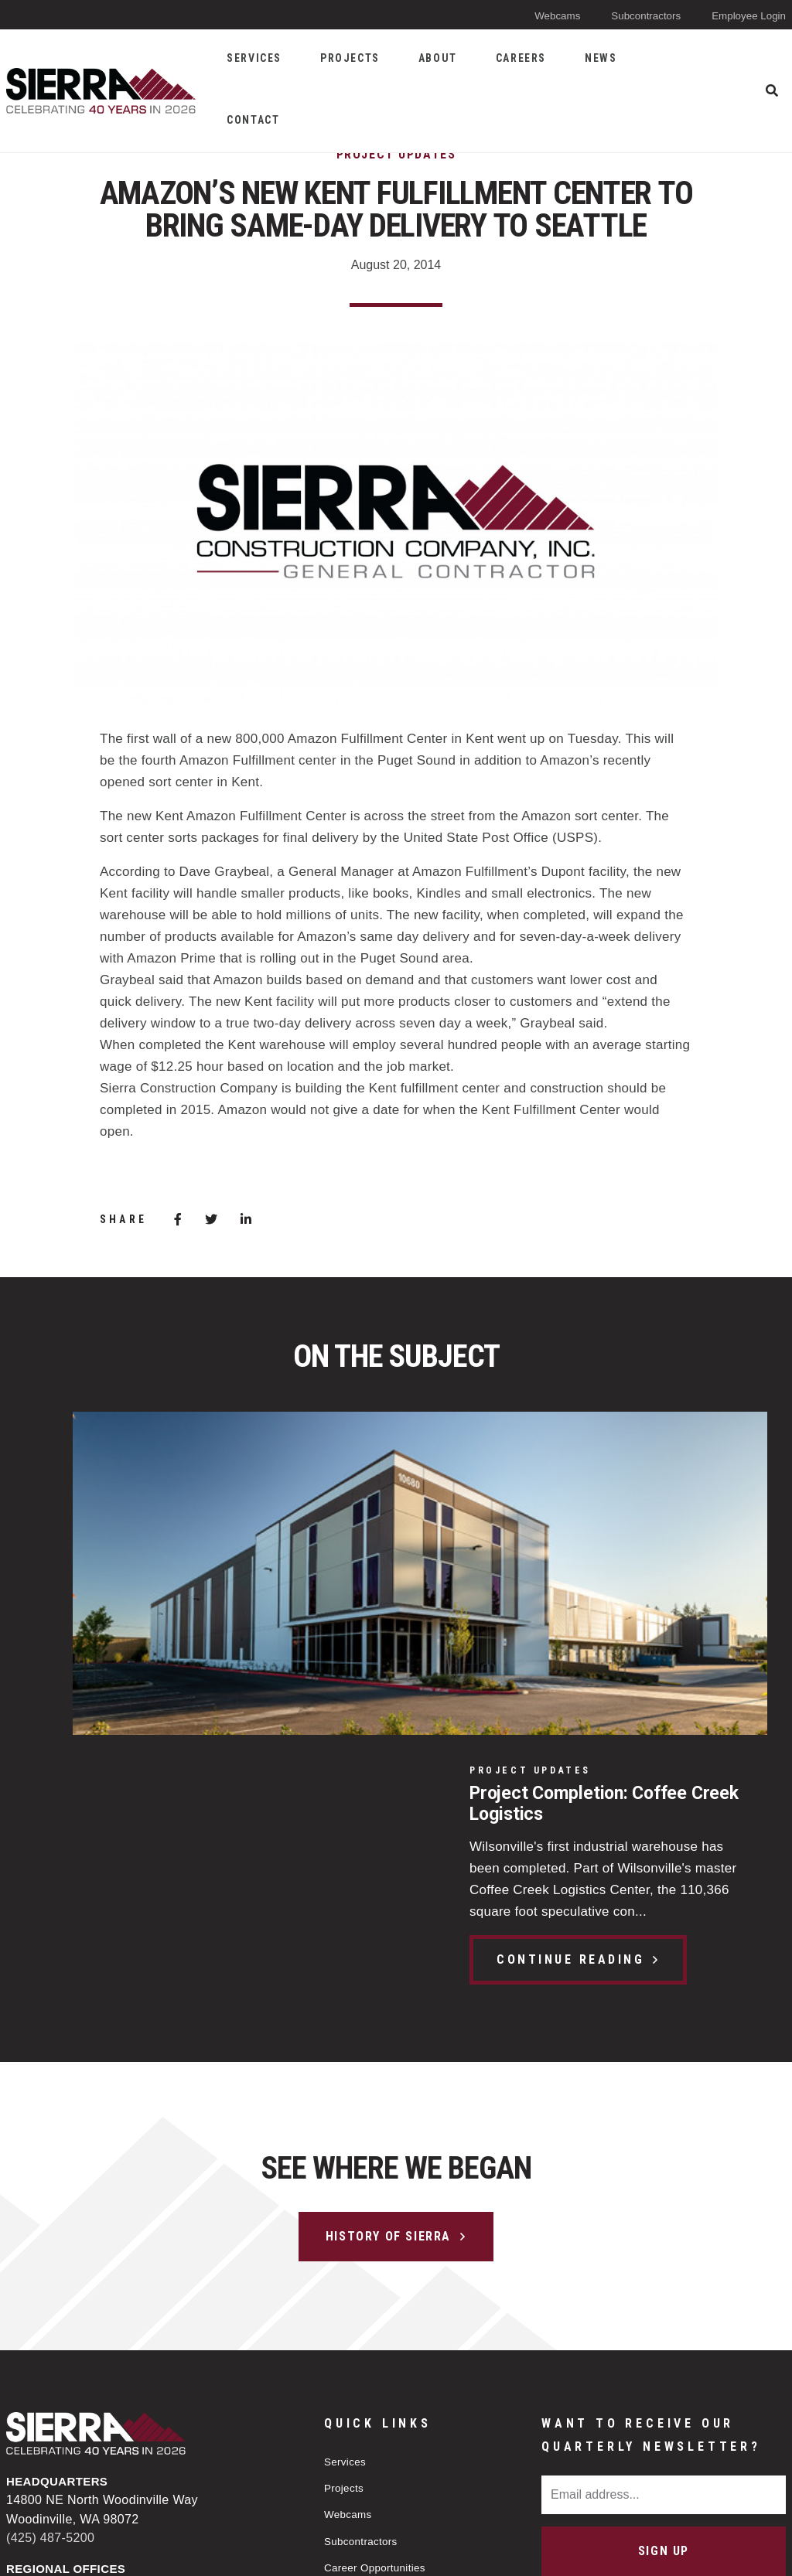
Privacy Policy (354, 2550)
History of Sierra (388, 1949)
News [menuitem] (600, 58)
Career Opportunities (381, 2285)
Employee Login (744, 15)
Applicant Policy (367, 2313)
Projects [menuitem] (350, 58)
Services (347, 2174)
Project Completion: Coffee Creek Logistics (158, 1483)
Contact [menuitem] (253, 120)
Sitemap (455, 2550)
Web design (658, 2550)
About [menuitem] (437, 58)
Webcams (536, 15)
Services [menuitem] (254, 58)
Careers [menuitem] (521, 58)
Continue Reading (137, 1642)
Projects (346, 2202)
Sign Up (663, 2264)
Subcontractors (633, 15)
